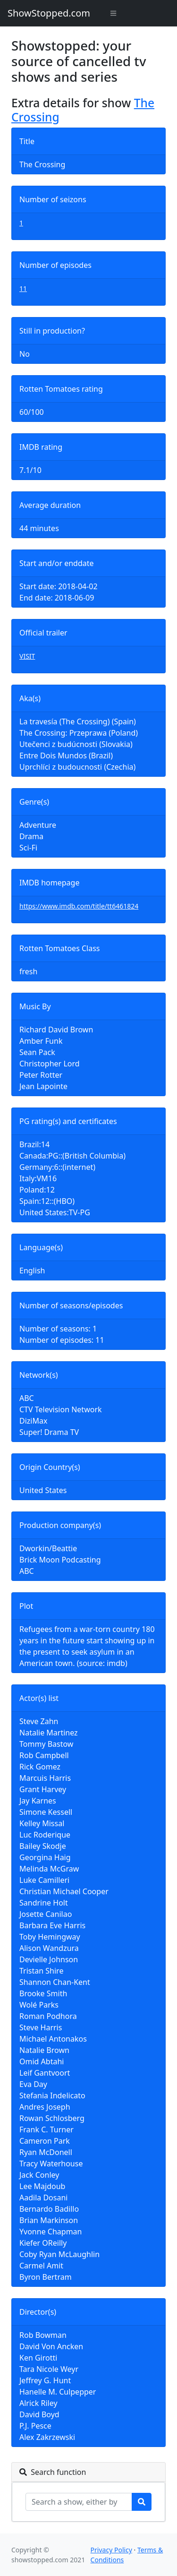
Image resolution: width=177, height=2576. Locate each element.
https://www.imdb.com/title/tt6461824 (78, 906)
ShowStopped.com (49, 13)
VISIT (27, 656)
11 (23, 288)
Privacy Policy (111, 2549)
